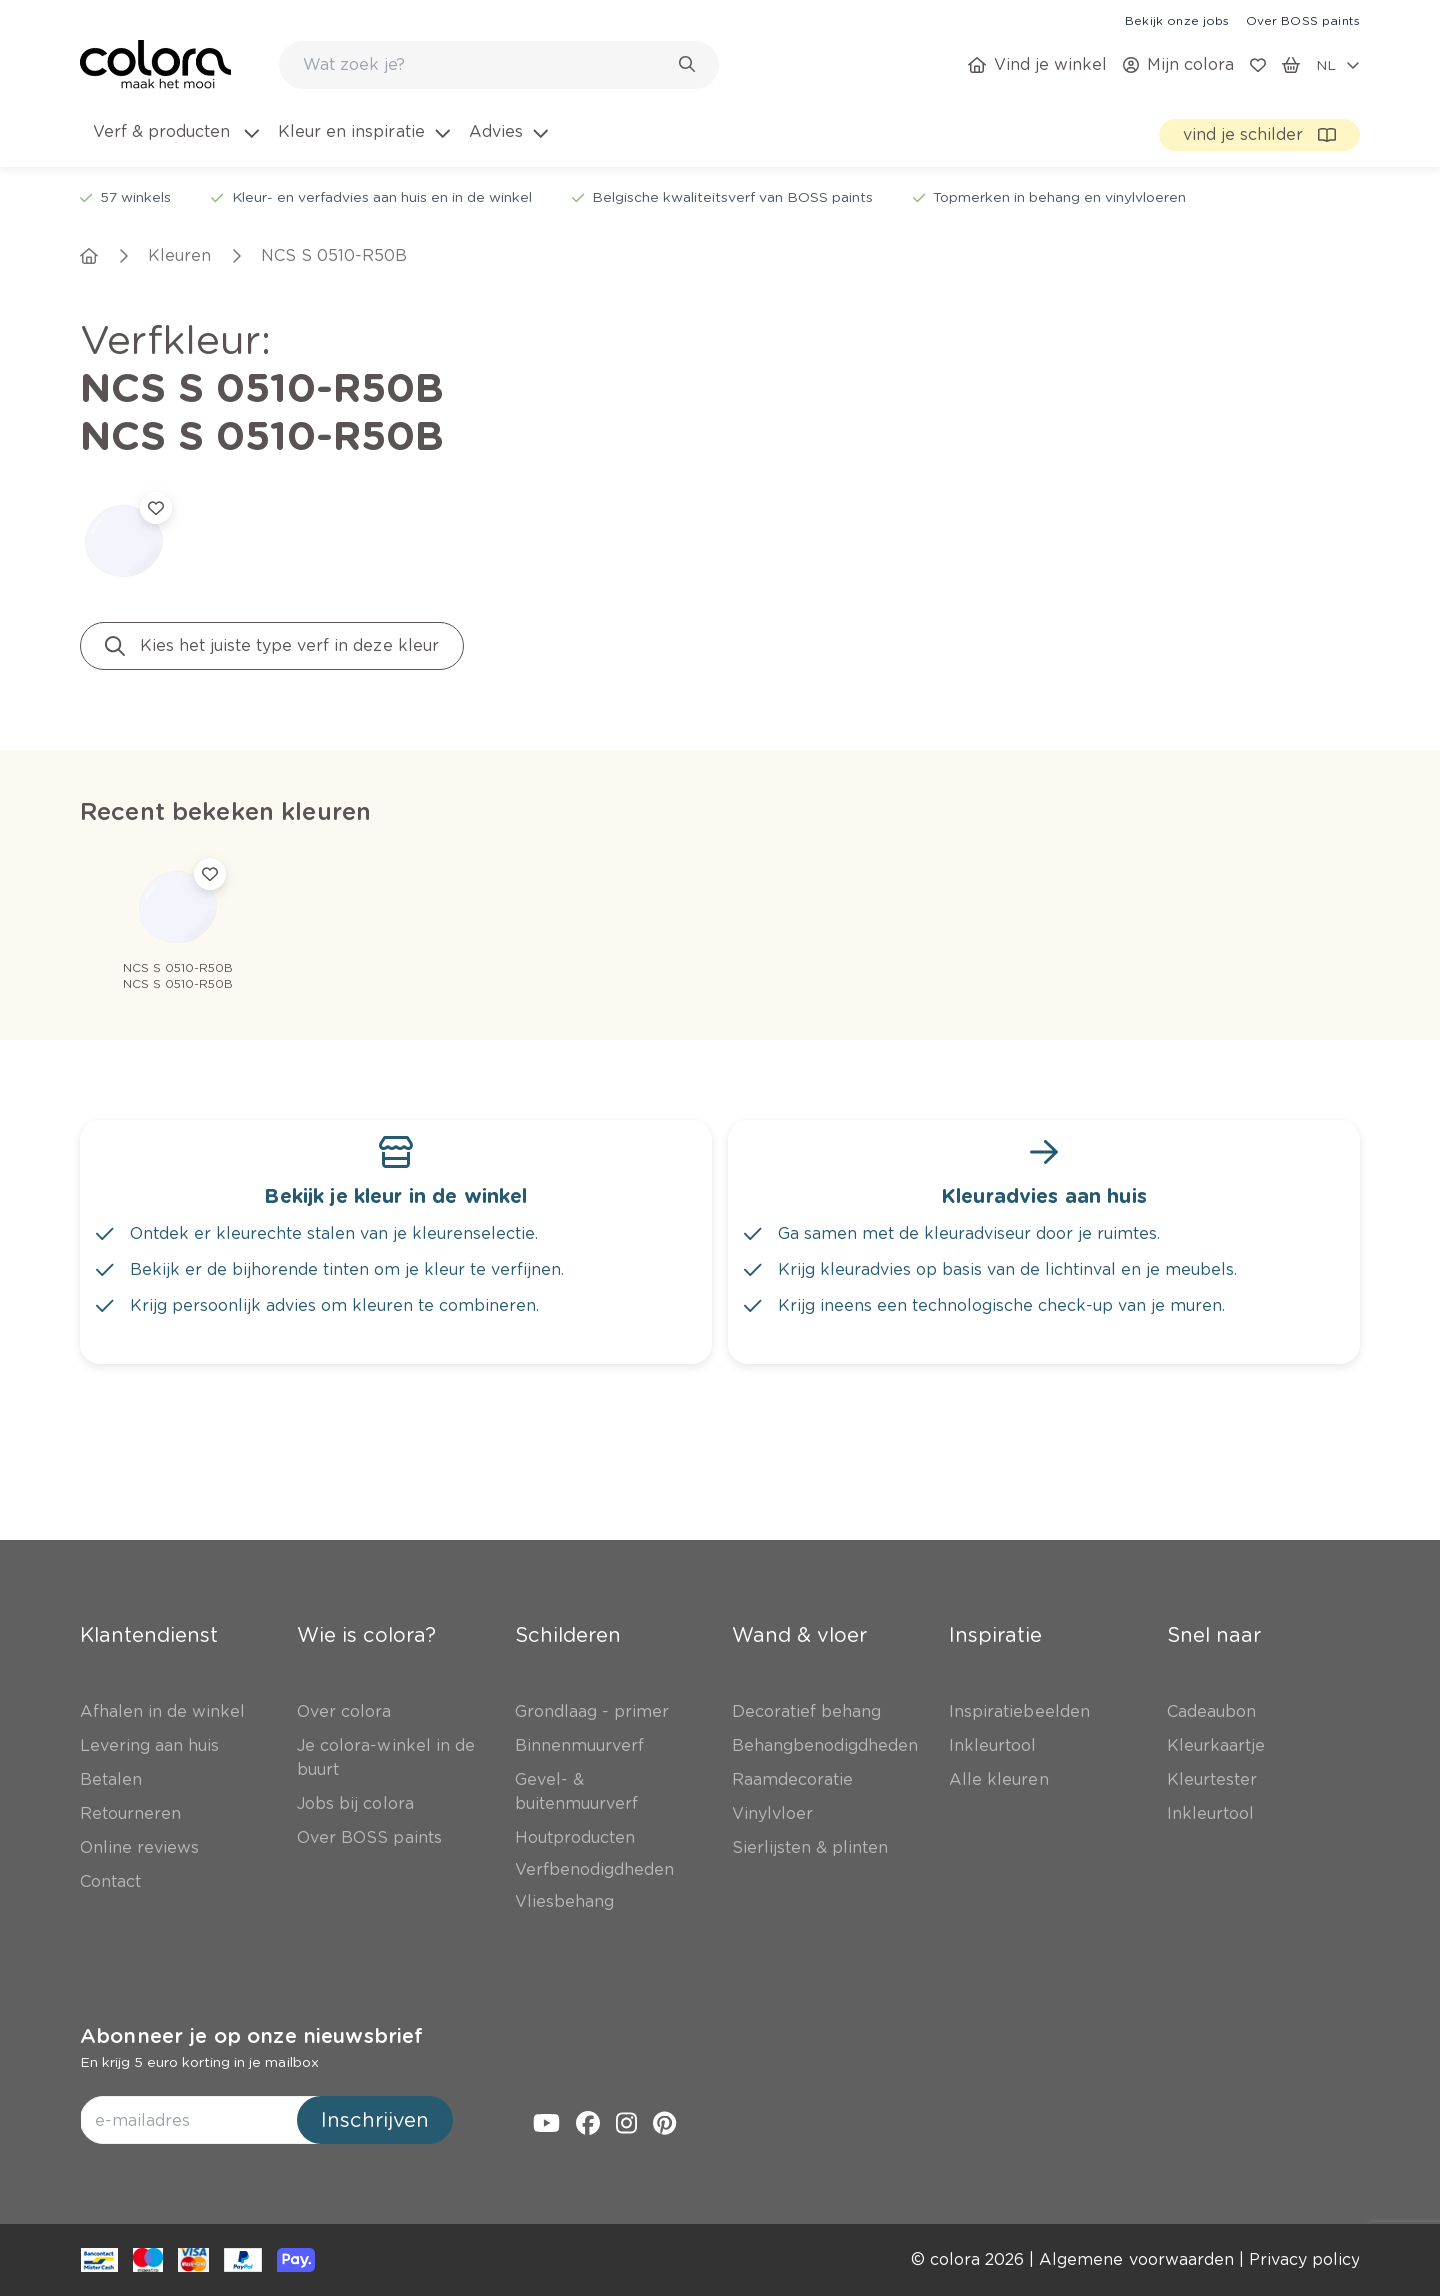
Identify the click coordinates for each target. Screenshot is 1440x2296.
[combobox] (499, 65)
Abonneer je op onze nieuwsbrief (251, 2036)
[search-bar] (486, 65)
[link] (1177, 20)
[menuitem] (174, 144)
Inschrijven (375, 2120)
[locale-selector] (1338, 65)
